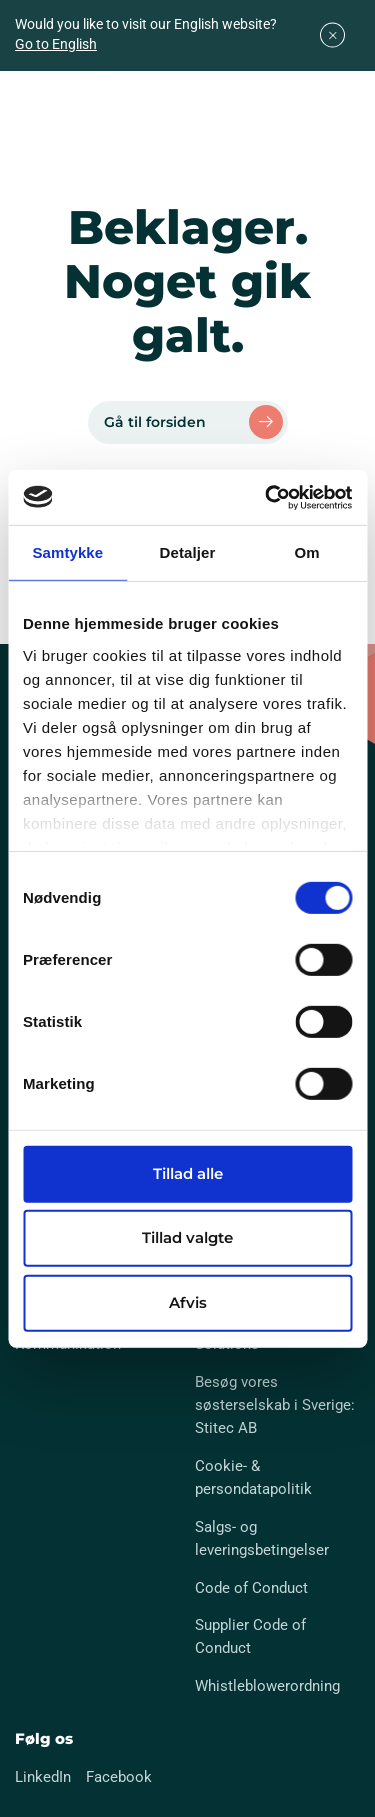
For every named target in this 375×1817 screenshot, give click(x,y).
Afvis (188, 1302)
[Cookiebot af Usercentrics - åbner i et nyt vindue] (267, 497)
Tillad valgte (187, 1237)
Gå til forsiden (155, 422)
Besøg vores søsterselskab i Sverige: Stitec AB (275, 1405)
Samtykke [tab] (67, 552)
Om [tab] (307, 552)
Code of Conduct (251, 1588)
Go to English (56, 44)
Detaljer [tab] (188, 552)
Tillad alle (188, 1173)
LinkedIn (43, 1777)
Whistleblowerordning (267, 1686)
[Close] (332, 35)
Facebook (119, 1777)
